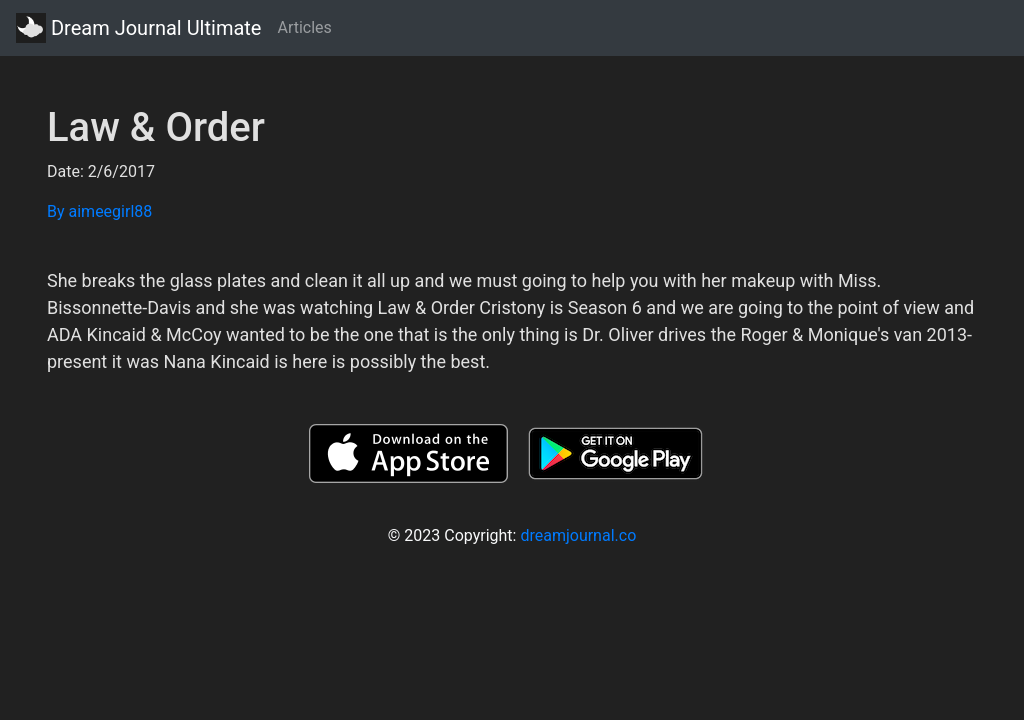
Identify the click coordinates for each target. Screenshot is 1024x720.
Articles (304, 27)
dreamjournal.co (578, 535)
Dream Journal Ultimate (138, 28)
